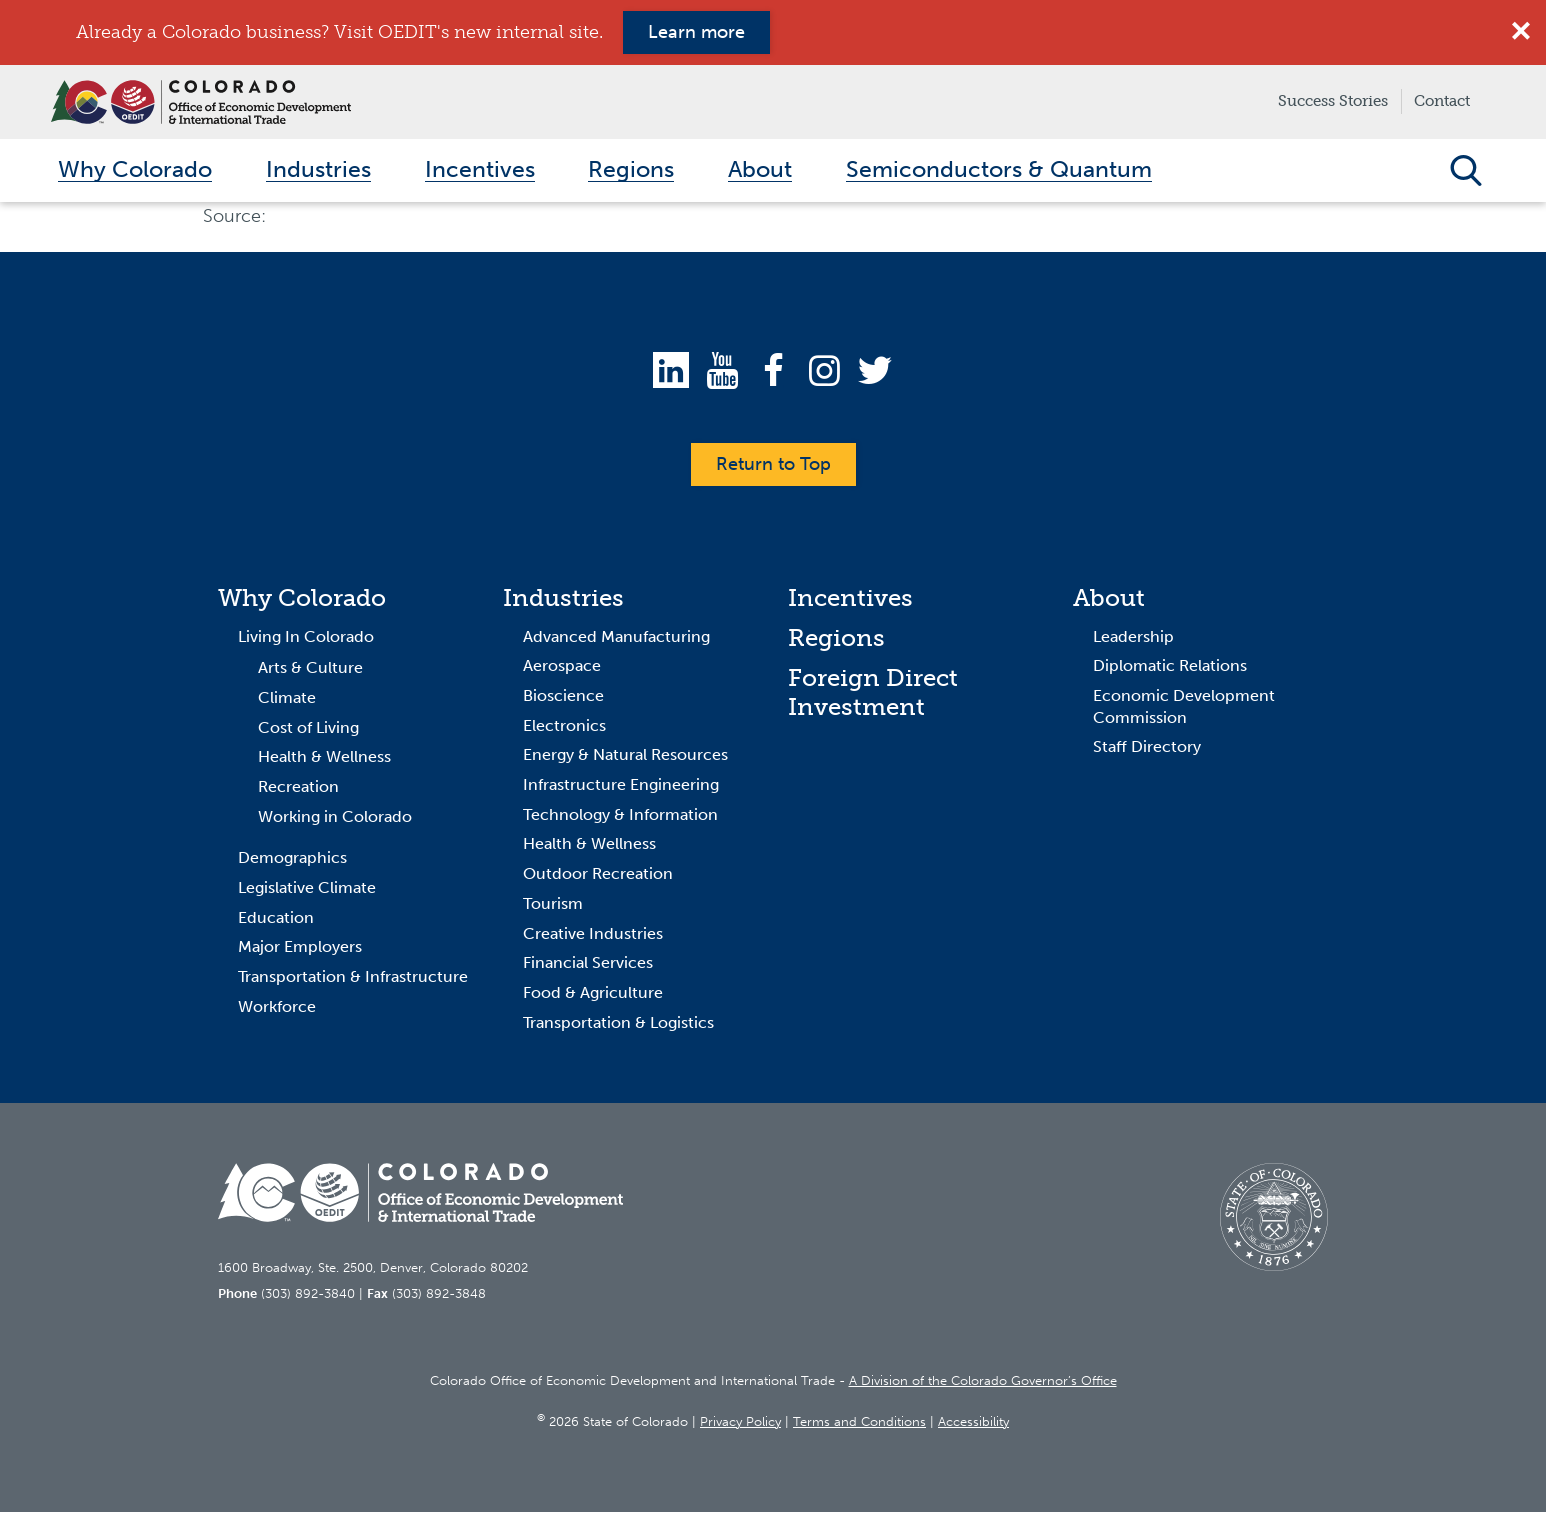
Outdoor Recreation (598, 877)
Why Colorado (302, 601)
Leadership (1133, 639)
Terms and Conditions (859, 1425)
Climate (287, 701)
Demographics (292, 861)
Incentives (850, 601)
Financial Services (588, 966)
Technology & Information (620, 818)
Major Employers (300, 950)
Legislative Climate (307, 891)
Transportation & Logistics (618, 1025)
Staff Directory (1147, 750)
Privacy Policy (740, 1425)
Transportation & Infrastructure (353, 980)
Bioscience (563, 699)
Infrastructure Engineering (621, 788)
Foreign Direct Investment (873, 695)
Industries (563, 601)
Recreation (298, 790)
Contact (1442, 101)
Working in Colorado (335, 819)
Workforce (277, 1009)
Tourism (553, 907)
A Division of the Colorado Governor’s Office (983, 1383)
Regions (836, 640)
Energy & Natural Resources (625, 758)
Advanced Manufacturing (616, 639)
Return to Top (773, 468)
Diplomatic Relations (1170, 669)
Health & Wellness (324, 760)
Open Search (1465, 172)
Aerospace (562, 669)
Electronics (564, 728)
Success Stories (1333, 101)
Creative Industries (593, 936)
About (1109, 601)
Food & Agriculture (593, 996)
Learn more (696, 32)
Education (276, 920)
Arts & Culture (310, 671)
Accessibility (973, 1425)
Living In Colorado (306, 639)
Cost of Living (308, 730)
